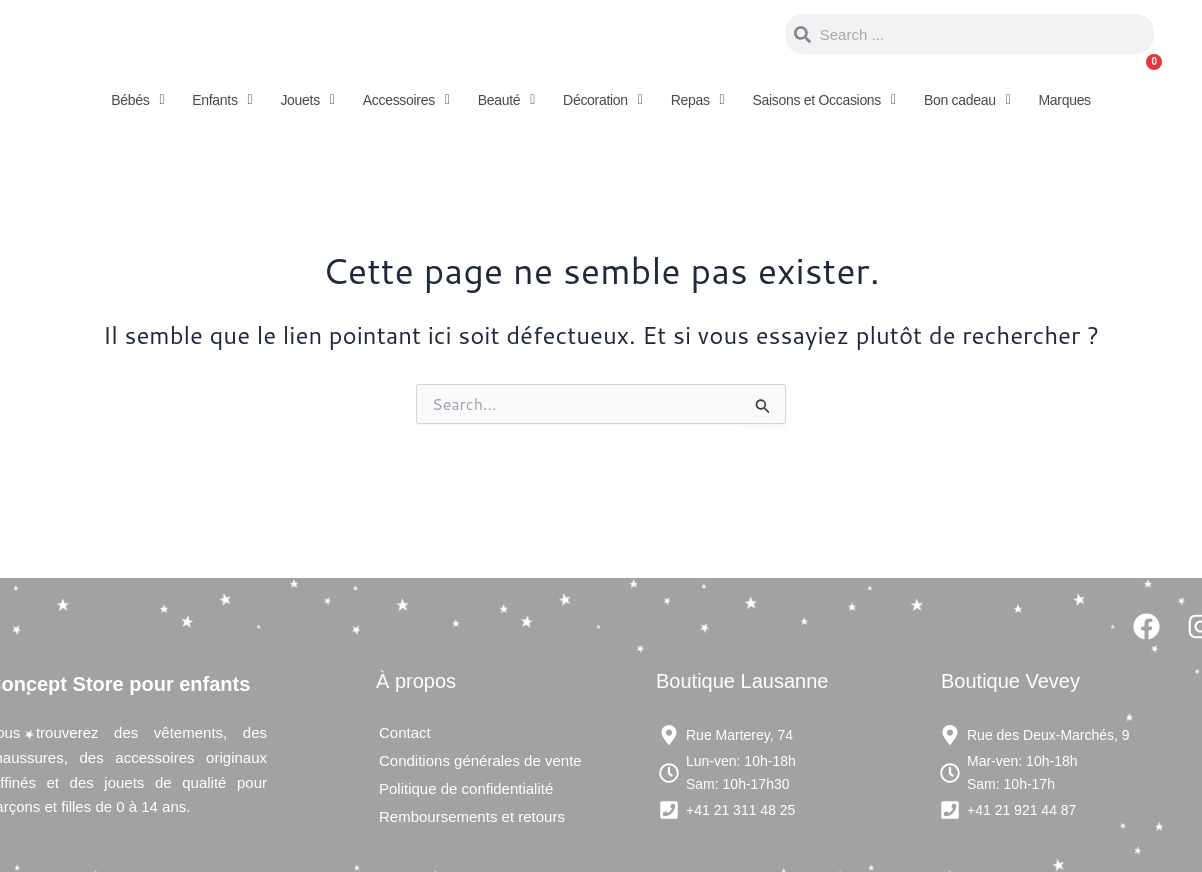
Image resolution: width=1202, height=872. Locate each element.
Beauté (506, 100)
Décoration (603, 100)
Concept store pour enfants (378, 34)
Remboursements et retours (472, 816)
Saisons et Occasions (823, 100)
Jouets (307, 100)
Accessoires (406, 100)
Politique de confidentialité (466, 788)
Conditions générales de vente (480, 760)
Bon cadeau (967, 100)
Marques (1064, 100)
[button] (137, 100)
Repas (698, 100)
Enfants (222, 100)
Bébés (137, 100)
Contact (405, 732)
